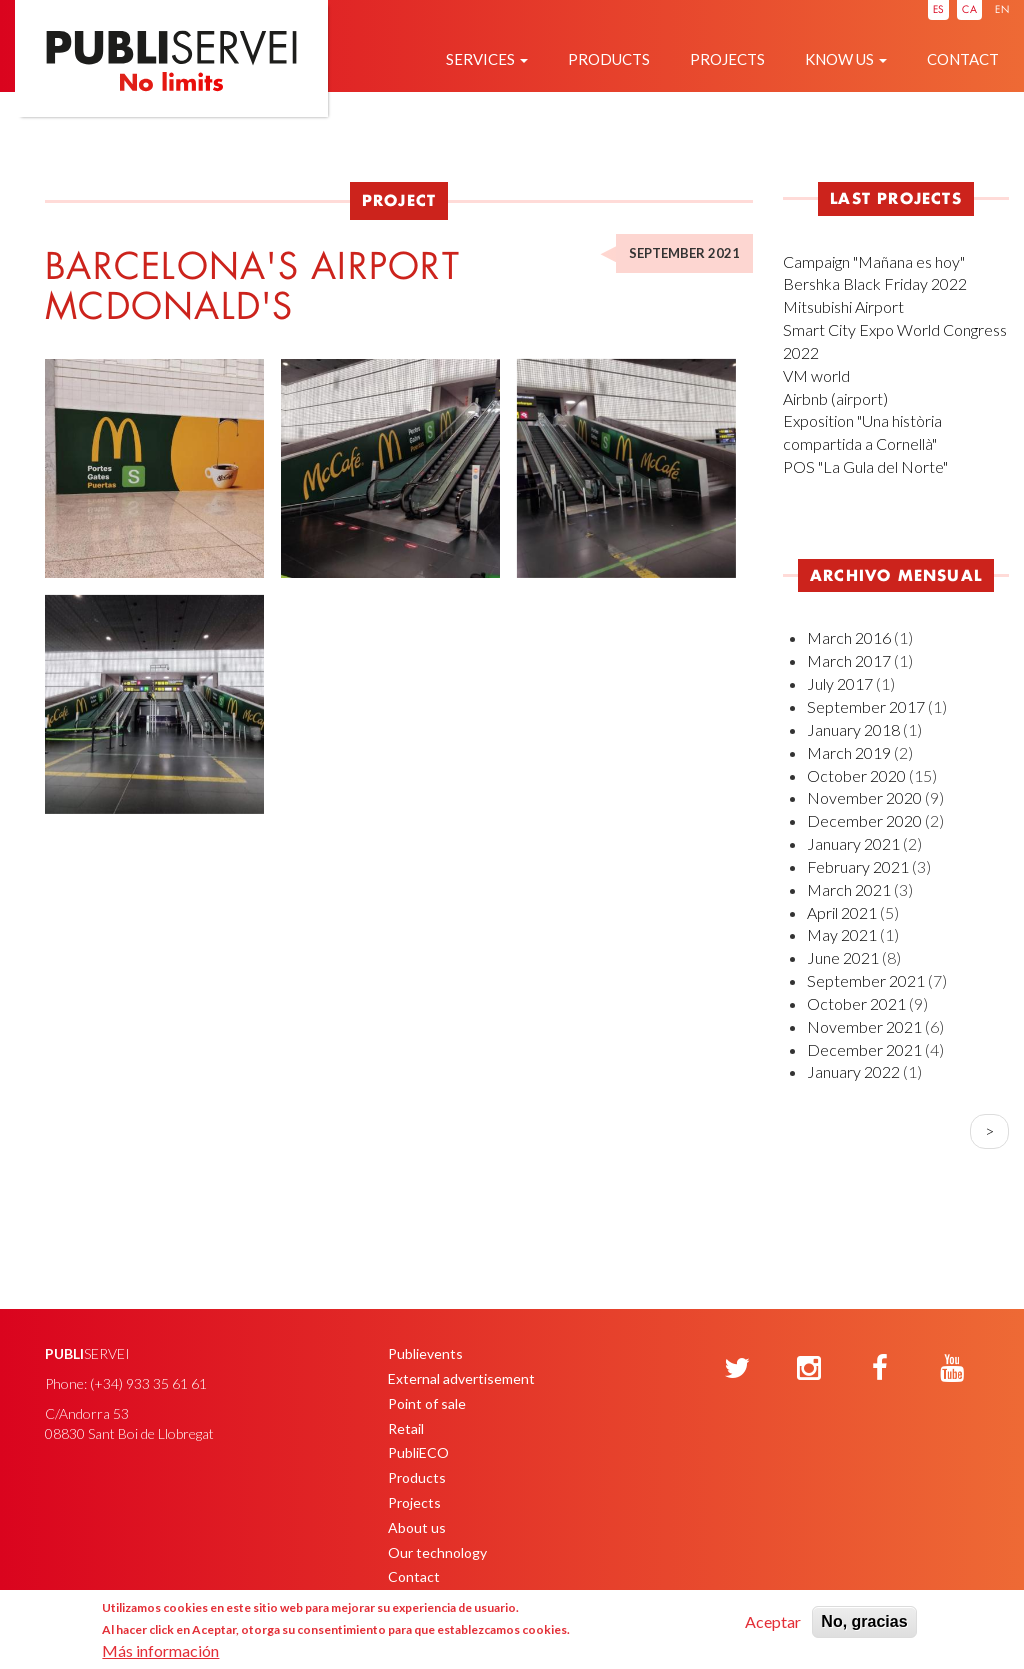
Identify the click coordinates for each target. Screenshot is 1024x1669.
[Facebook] (880, 1369)
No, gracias (864, 1621)
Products (609, 59)
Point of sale (427, 1403)
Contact (963, 59)
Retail (406, 1428)
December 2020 (864, 820)
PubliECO (418, 1452)
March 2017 (849, 660)
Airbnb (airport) (835, 398)
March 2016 (849, 637)
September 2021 (866, 980)
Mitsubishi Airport (843, 306)
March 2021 (849, 889)
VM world (816, 375)
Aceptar (773, 1621)
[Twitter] (737, 1369)
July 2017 (840, 683)
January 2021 (853, 843)
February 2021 (858, 866)
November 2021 (864, 1026)
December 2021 (864, 1049)
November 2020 (864, 797)
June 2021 (843, 957)
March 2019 (849, 752)
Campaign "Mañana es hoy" (874, 261)
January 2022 (853, 1071)
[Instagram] (809, 1369)
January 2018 (853, 729)
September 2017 (866, 706)
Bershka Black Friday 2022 (875, 283)
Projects (727, 59)
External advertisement (461, 1378)
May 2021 (842, 934)
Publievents (425, 1353)
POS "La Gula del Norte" (865, 466)
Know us (846, 59)
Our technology (437, 1552)
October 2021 (856, 1003)
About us (417, 1527)
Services (487, 59)
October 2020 (856, 775)
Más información (160, 1650)
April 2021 (842, 912)
